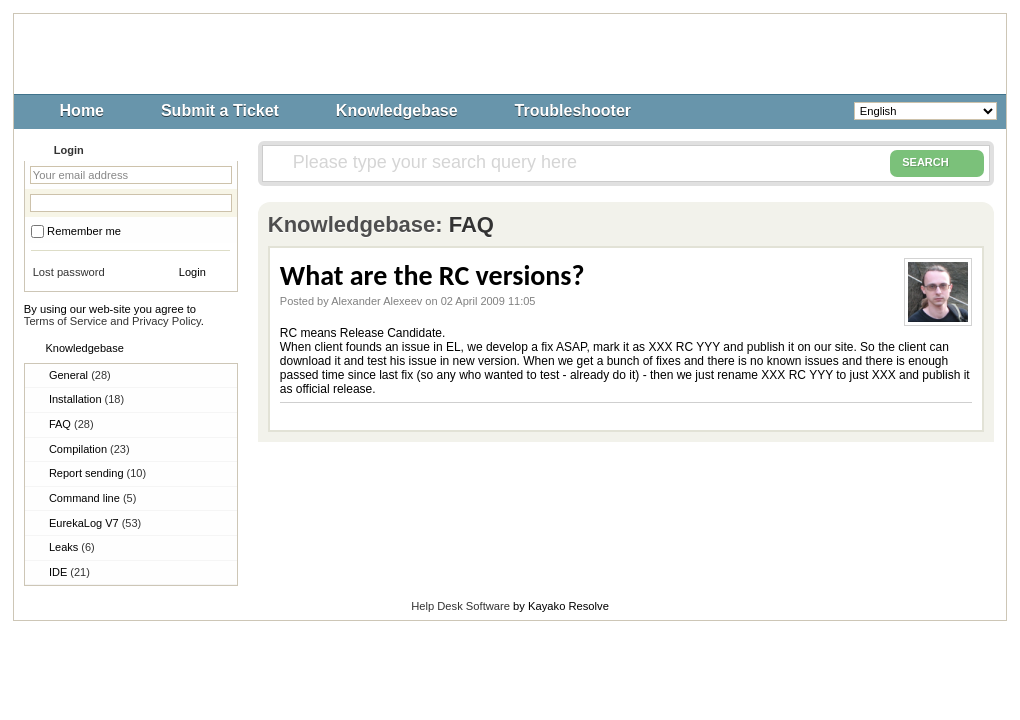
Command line (92, 498)
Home (82, 110)
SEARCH (937, 163)
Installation (86, 399)
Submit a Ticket (220, 110)
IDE (69, 572)
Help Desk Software (460, 606)
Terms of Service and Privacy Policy (112, 321)
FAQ (71, 424)
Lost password (69, 272)
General (80, 375)
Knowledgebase (397, 110)
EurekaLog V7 (95, 523)
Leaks (72, 547)
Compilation (89, 449)
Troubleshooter (573, 110)
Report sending (97, 473)
